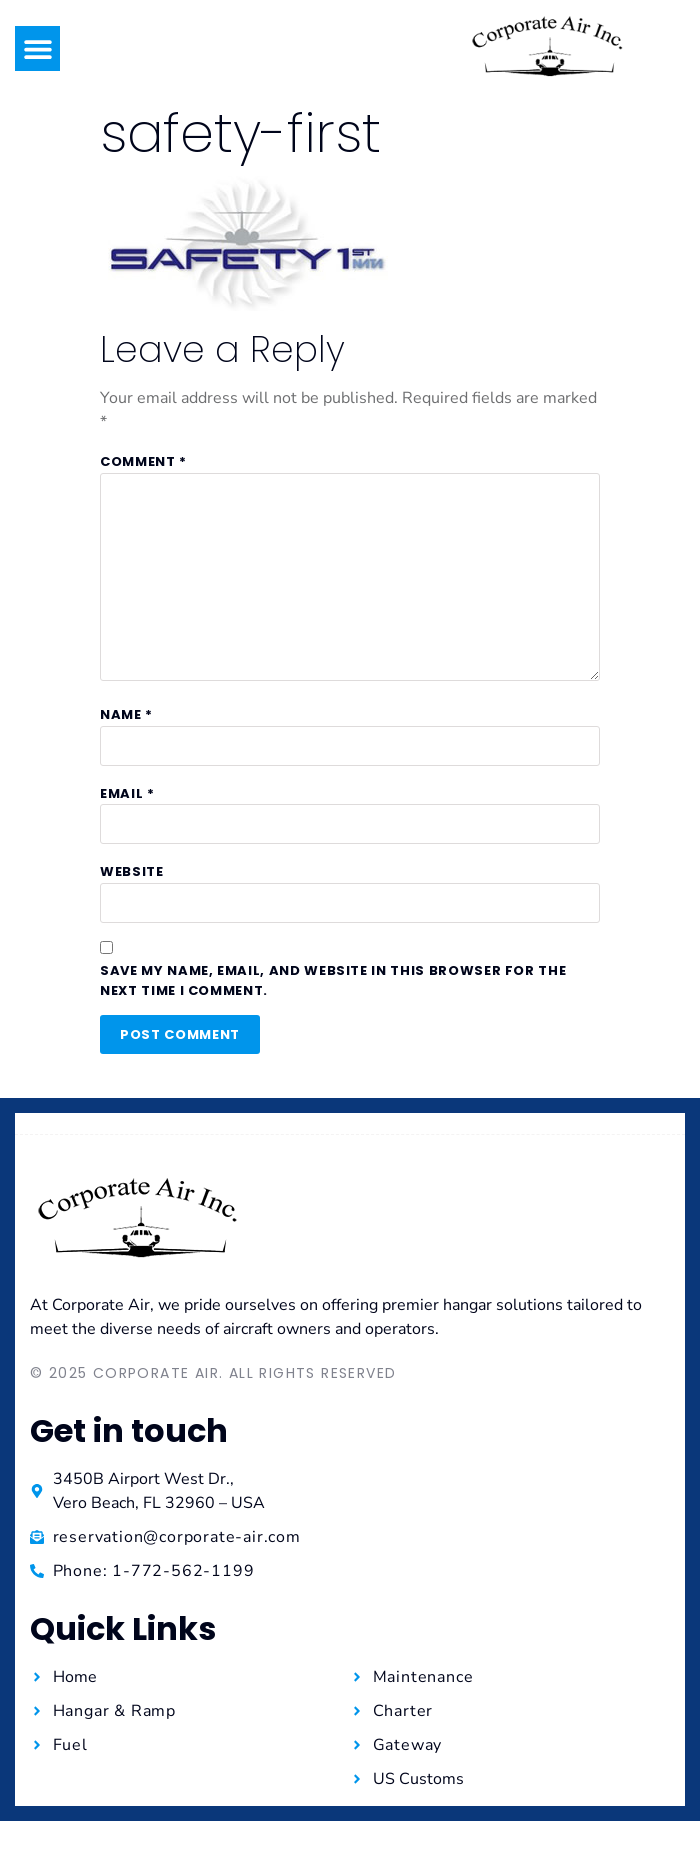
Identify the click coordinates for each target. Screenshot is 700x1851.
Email (127, 793)
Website (132, 871)
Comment (143, 461)
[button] (37, 48)
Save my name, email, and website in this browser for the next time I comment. (333, 980)
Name (126, 714)
